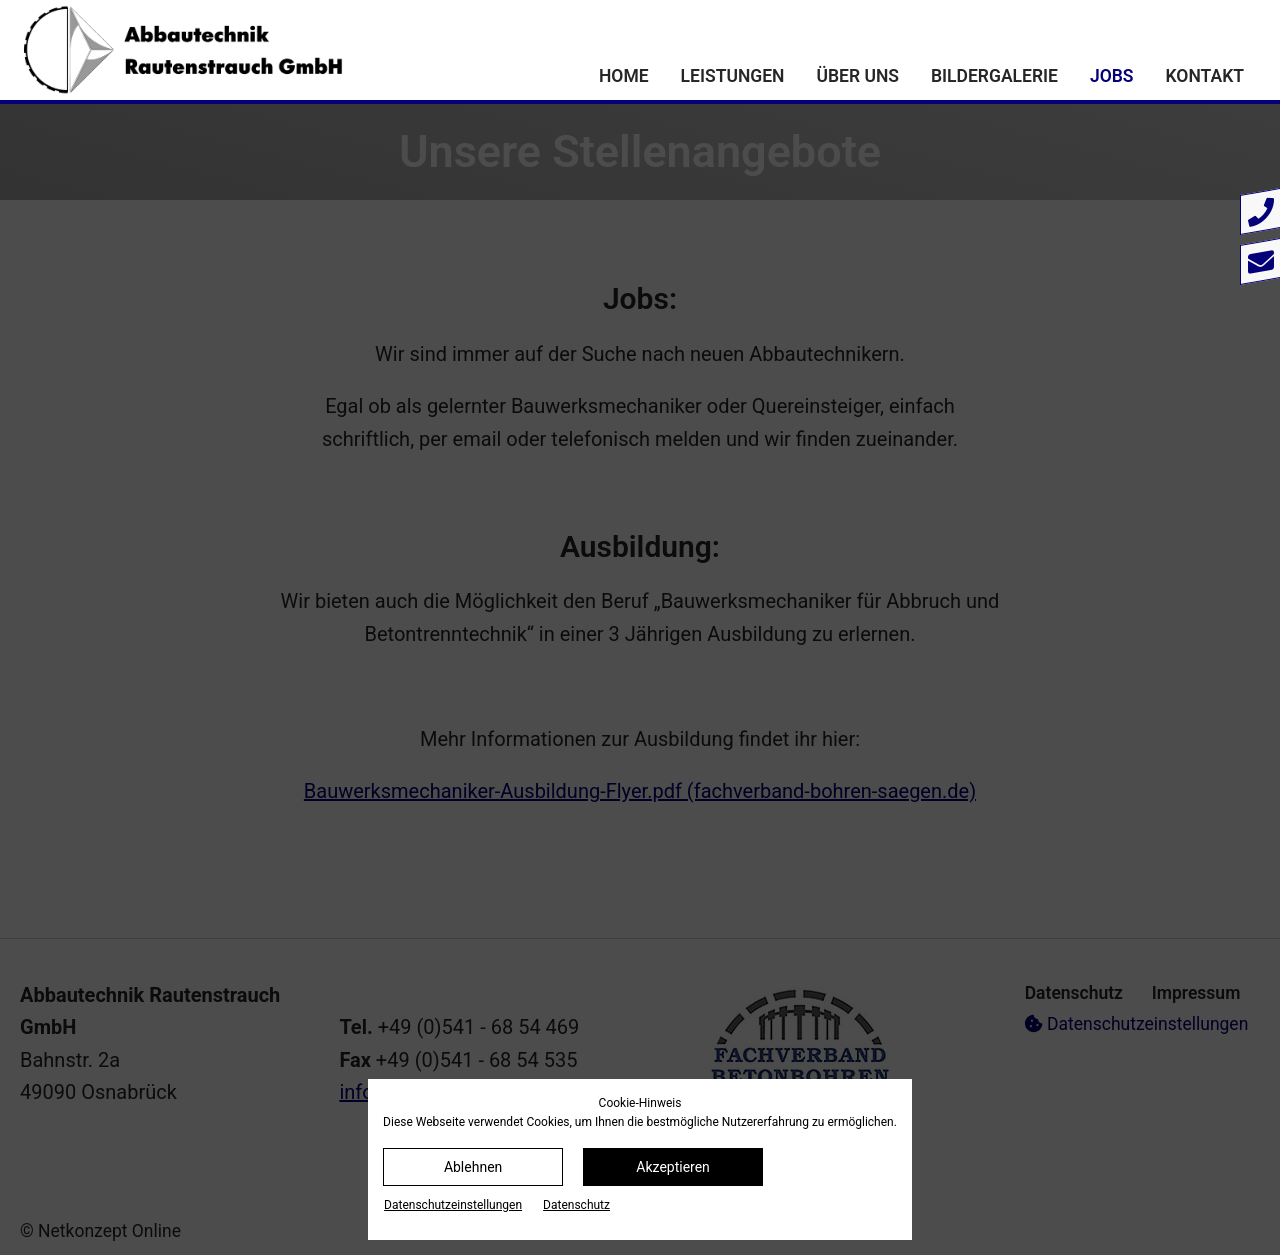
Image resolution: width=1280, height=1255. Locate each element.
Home (624, 76)
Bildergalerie (994, 76)
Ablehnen (473, 1167)
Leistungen (733, 76)
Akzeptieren (673, 1167)
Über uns (857, 76)
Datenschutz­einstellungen (453, 1205)
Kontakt (1205, 76)
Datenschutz (576, 1205)
